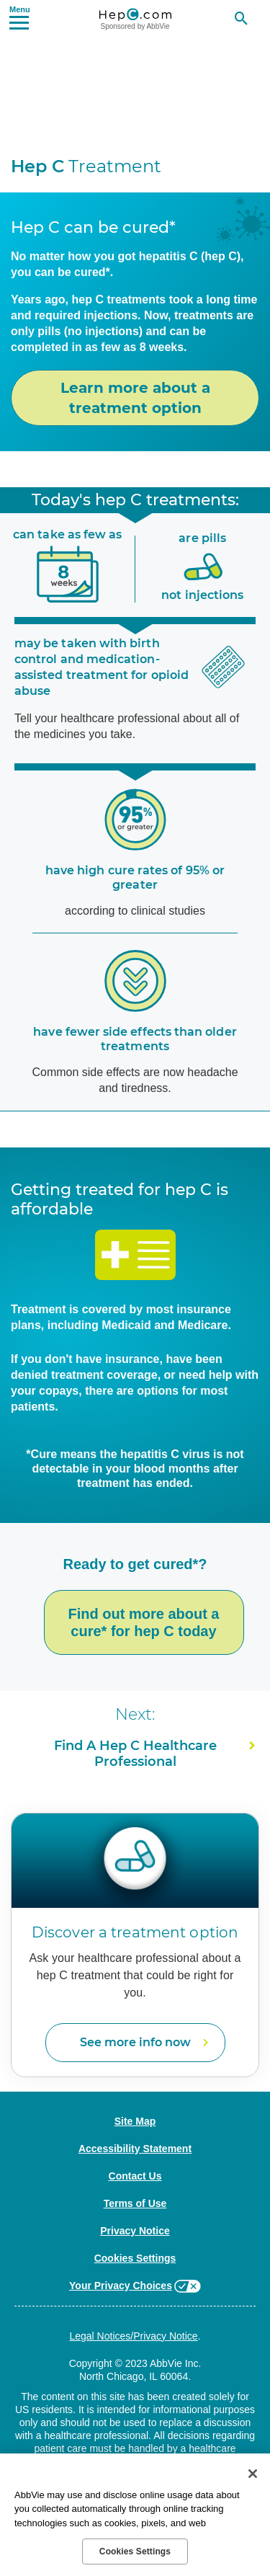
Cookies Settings (135, 2258)
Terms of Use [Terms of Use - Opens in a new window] (135, 2203)
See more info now (135, 2042)
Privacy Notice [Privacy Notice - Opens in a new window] (135, 2231)
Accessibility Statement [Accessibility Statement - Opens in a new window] (135, 2148)
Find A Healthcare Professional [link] (135, 1753)
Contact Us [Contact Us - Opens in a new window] (135, 2176)
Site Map (135, 2121)
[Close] (253, 2474)
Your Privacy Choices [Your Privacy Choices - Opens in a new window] (120, 2285)
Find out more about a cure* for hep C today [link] (144, 1622)
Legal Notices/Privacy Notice (133, 2336)
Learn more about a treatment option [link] (135, 398)
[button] (19, 16)
